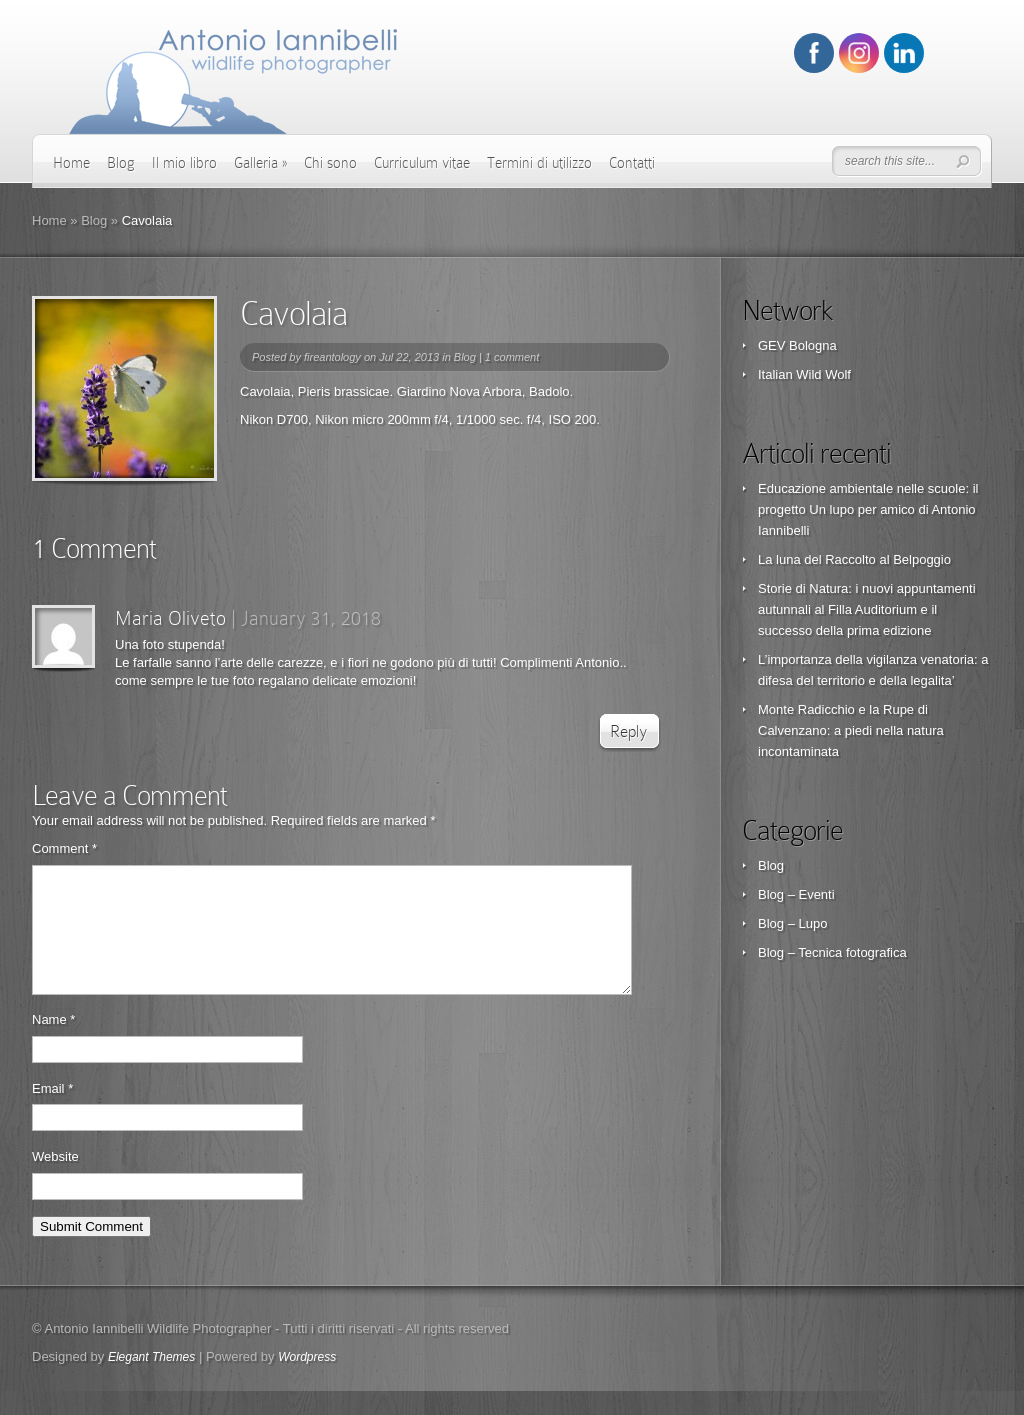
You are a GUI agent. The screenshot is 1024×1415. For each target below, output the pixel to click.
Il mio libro (184, 163)
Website (55, 1180)
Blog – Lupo (792, 923)
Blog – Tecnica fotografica (832, 952)
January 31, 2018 (311, 618)
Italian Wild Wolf (804, 374)
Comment (64, 848)
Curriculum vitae (422, 163)
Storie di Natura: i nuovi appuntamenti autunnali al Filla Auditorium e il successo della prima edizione (867, 609)
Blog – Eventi (796, 894)
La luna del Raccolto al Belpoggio (854, 559)
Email (52, 1112)
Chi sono (330, 163)
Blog (121, 163)
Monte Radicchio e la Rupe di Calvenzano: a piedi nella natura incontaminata (851, 730)
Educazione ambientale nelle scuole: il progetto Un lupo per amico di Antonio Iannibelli (868, 509)
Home (71, 163)
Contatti (632, 163)
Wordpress (307, 1381)
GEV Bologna (797, 345)
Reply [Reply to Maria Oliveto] (628, 731)
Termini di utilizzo (539, 163)
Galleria (260, 163)
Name (53, 1043)
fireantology (332, 357)
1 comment (512, 357)
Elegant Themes (151, 1381)
